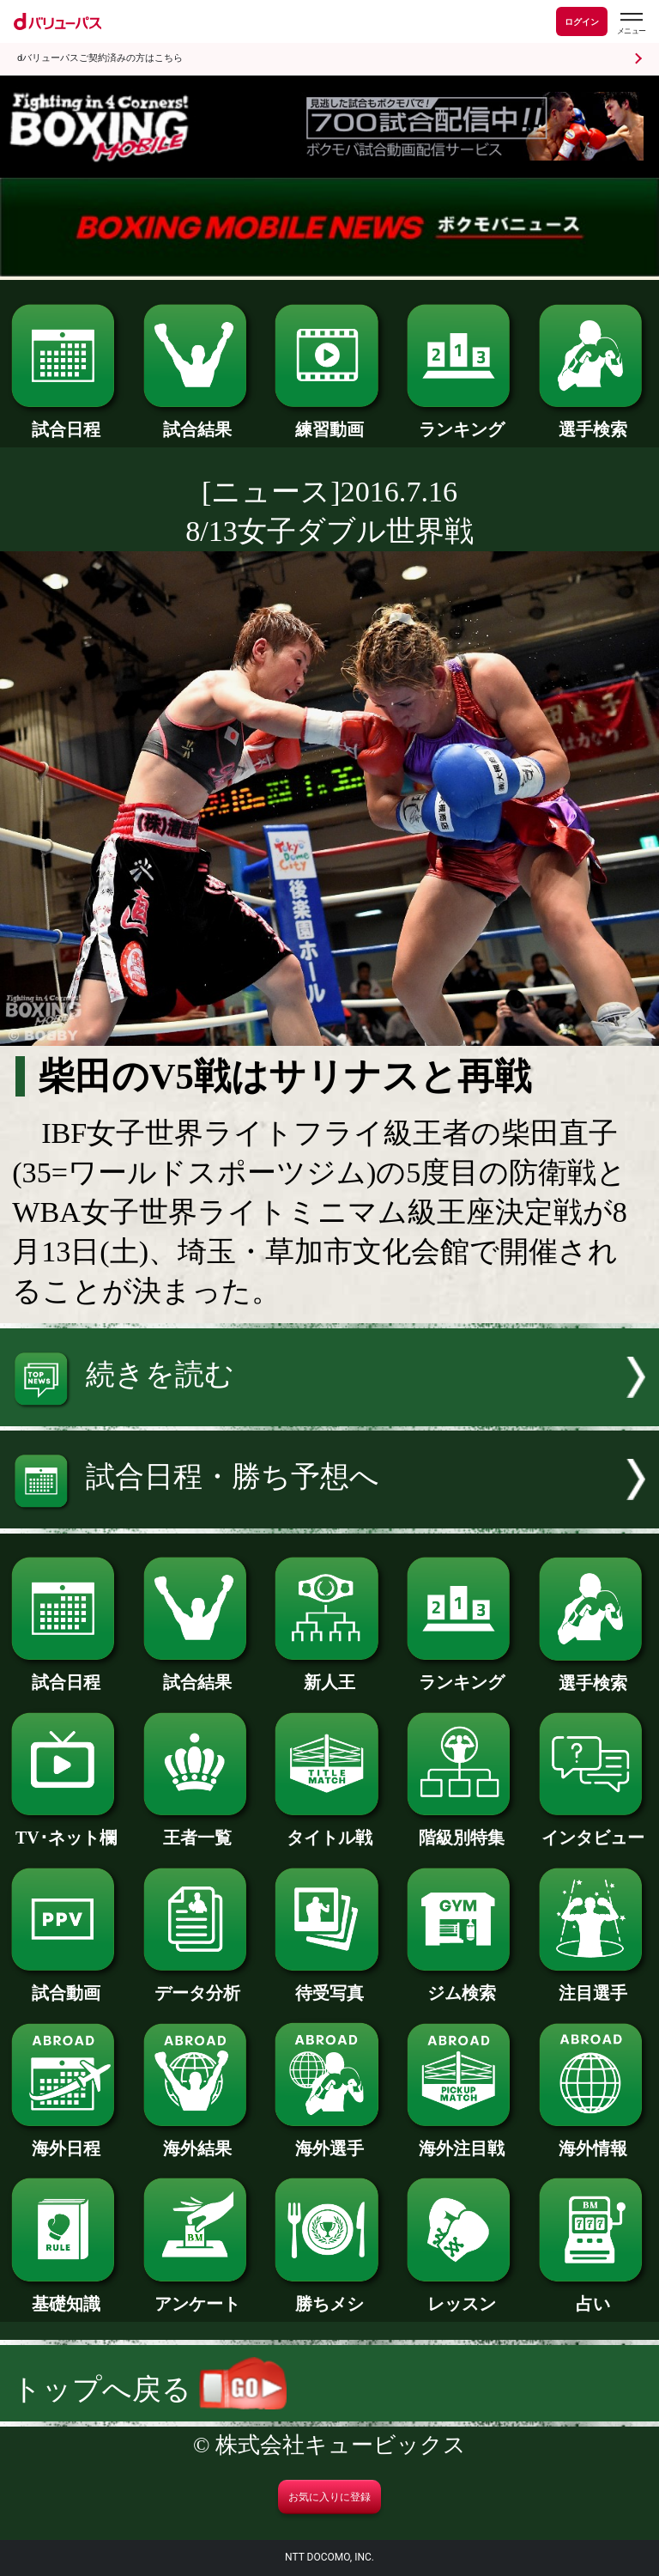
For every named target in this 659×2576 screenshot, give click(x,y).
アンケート (197, 2295)
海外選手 (329, 2140)
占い (593, 2295)
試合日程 (65, 421)
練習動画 (329, 421)
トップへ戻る (149, 2389)
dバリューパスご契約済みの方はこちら (100, 58)
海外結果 (197, 2140)
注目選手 (593, 1984)
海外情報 (593, 2140)
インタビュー (593, 1829)
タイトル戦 (329, 1829)
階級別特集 (461, 1829)
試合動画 (65, 1984)
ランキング (461, 421)
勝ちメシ (329, 2295)
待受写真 (329, 1984)
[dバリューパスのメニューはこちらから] (630, 23)
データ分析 (197, 1984)
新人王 (329, 1674)
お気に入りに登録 (329, 2497)
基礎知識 (65, 2295)
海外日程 (65, 2140)
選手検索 (593, 421)
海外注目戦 (461, 2140)
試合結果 (197, 421)
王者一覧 (197, 1829)
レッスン (461, 2295)
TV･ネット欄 (65, 1829)
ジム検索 (461, 1984)
